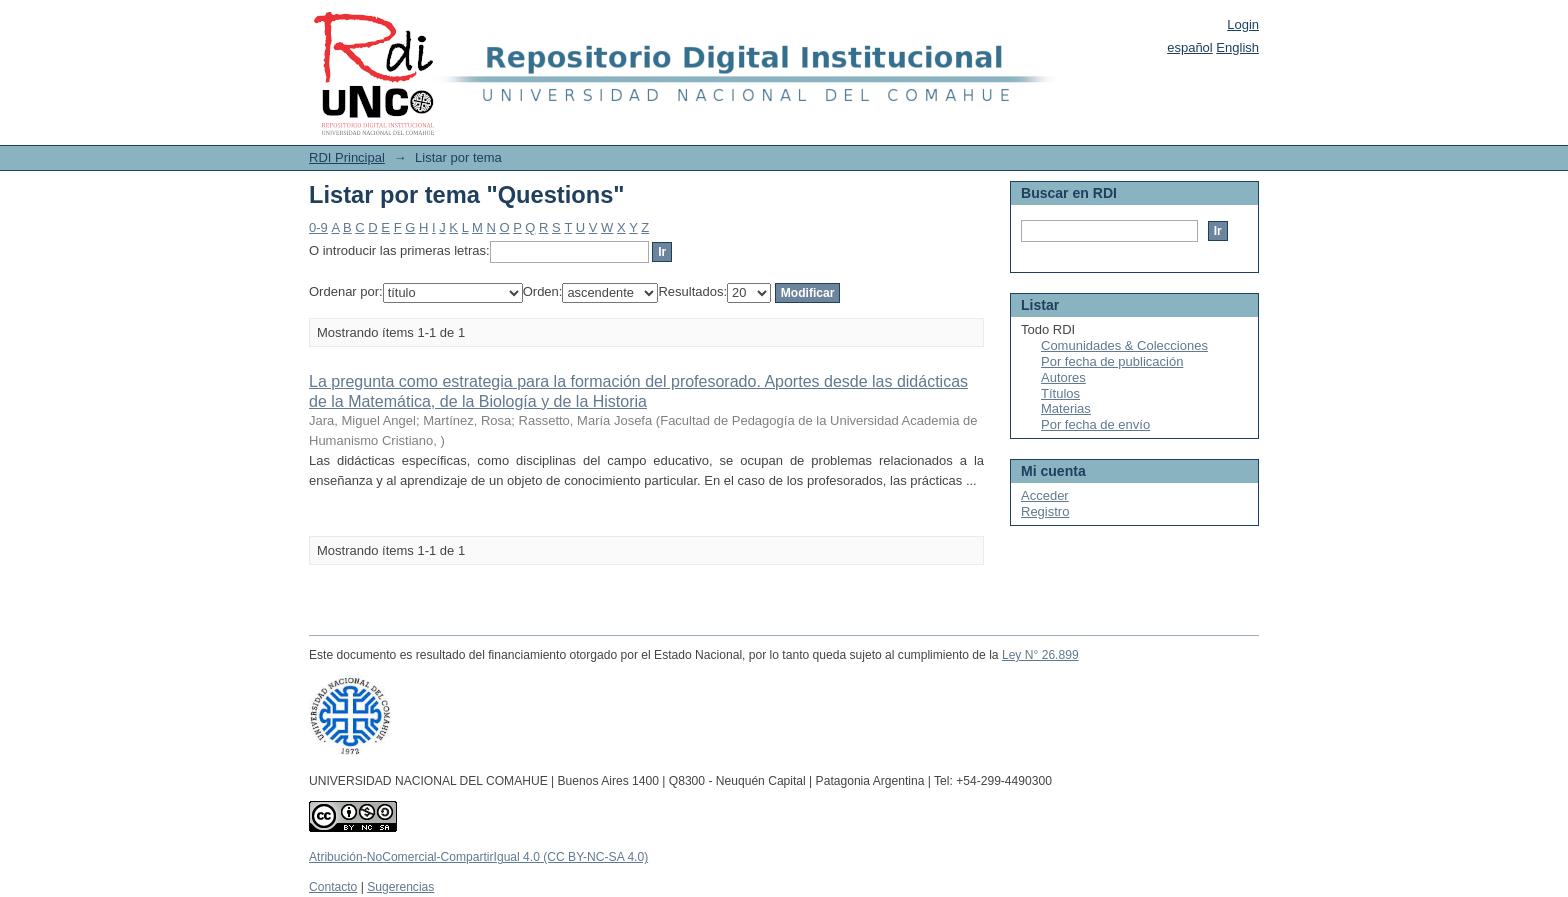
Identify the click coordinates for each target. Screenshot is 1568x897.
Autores (1063, 377)
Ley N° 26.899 (1040, 655)
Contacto (333, 887)
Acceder (1045, 495)
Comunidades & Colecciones (1124, 345)
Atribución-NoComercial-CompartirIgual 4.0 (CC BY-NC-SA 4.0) (478, 857)
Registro (1045, 511)
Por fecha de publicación (1112, 361)
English (1237, 47)
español (1190, 47)
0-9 (318, 227)
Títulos (1060, 393)
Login (1243, 24)
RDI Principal (347, 157)
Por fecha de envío (1095, 424)
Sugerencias (400, 887)
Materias (1066, 408)
